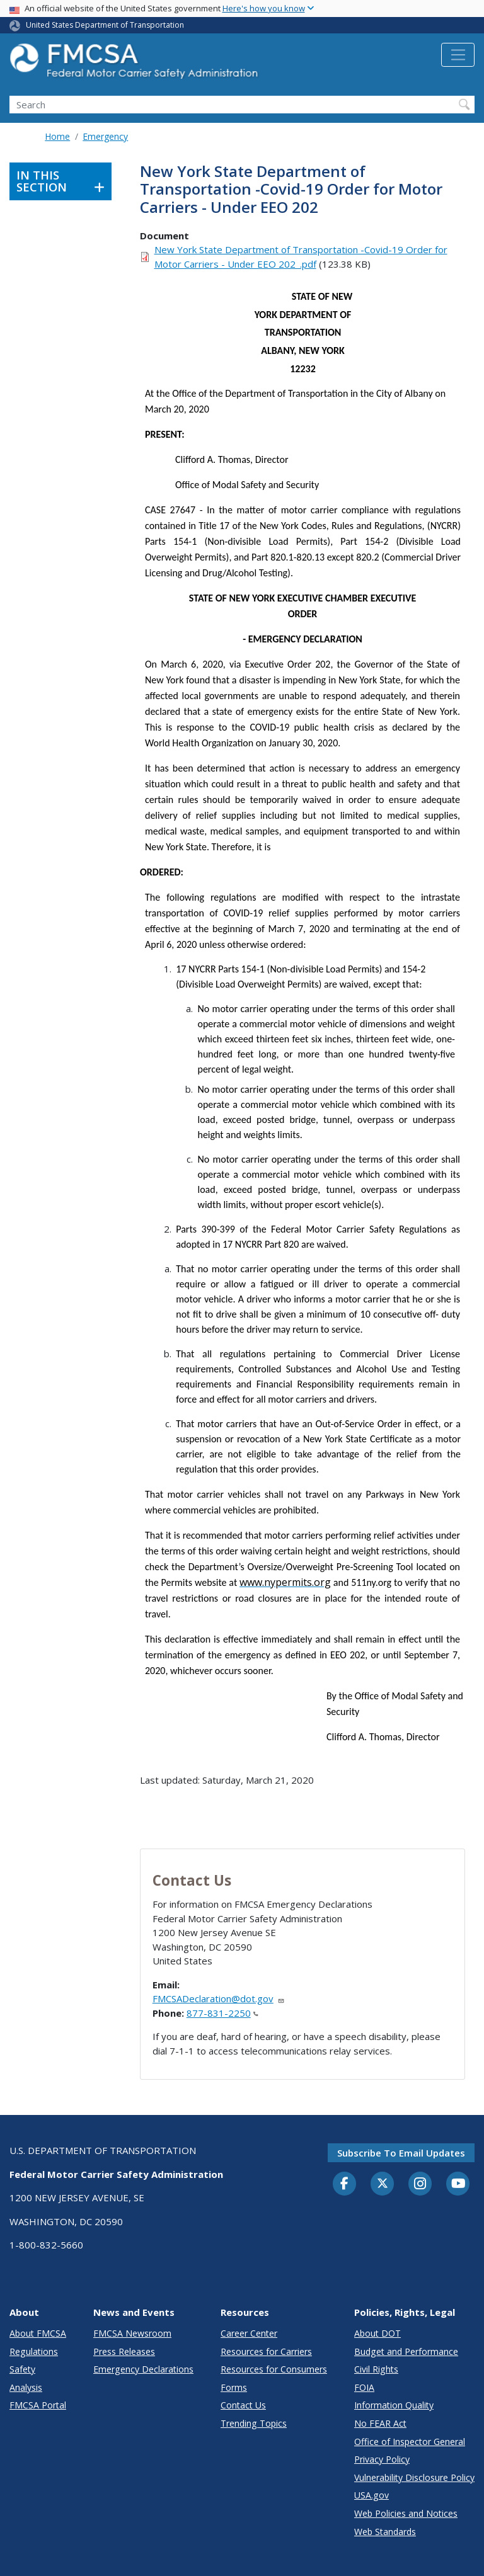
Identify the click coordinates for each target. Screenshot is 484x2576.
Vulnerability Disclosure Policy (414, 2477)
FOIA (364, 2387)
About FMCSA (37, 2333)
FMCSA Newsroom (132, 2333)
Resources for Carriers (266, 2351)
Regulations (33, 2351)
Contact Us (243, 2405)
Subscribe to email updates (401, 2152)
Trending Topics (254, 2423)
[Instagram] (420, 2185)
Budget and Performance (406, 2351)
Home (57, 136)
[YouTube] (458, 2184)
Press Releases (124, 2351)
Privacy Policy (382, 2459)
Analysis (25, 2387)
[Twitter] (383, 2183)
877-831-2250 (222, 2013)
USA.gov (371, 2495)
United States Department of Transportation (105, 25)
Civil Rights (376, 2369)
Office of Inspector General (409, 2442)
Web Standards (385, 2532)
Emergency (105, 136)
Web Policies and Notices (406, 2513)
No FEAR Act (380, 2423)
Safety (22, 2369)
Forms (234, 2387)
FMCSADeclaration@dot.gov (219, 1998)
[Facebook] (345, 2184)
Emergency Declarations (143, 2369)
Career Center (249, 2333)
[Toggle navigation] (458, 55)
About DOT (377, 2333)
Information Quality (394, 2405)
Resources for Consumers (274, 2369)
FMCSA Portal (37, 2405)
